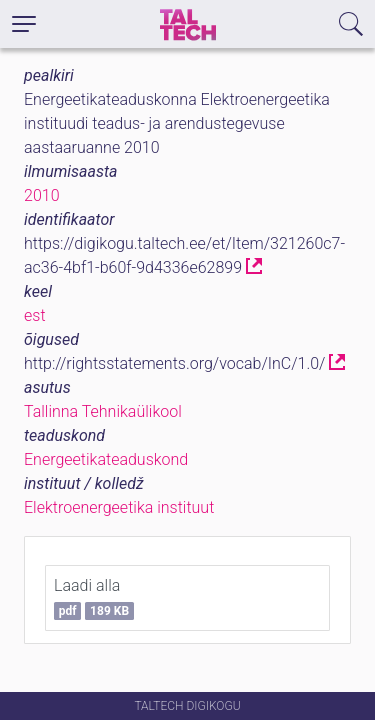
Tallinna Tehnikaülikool (103, 411)
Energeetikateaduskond (106, 459)
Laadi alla (94, 598)
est (35, 315)
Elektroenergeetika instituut (119, 507)
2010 (42, 195)
